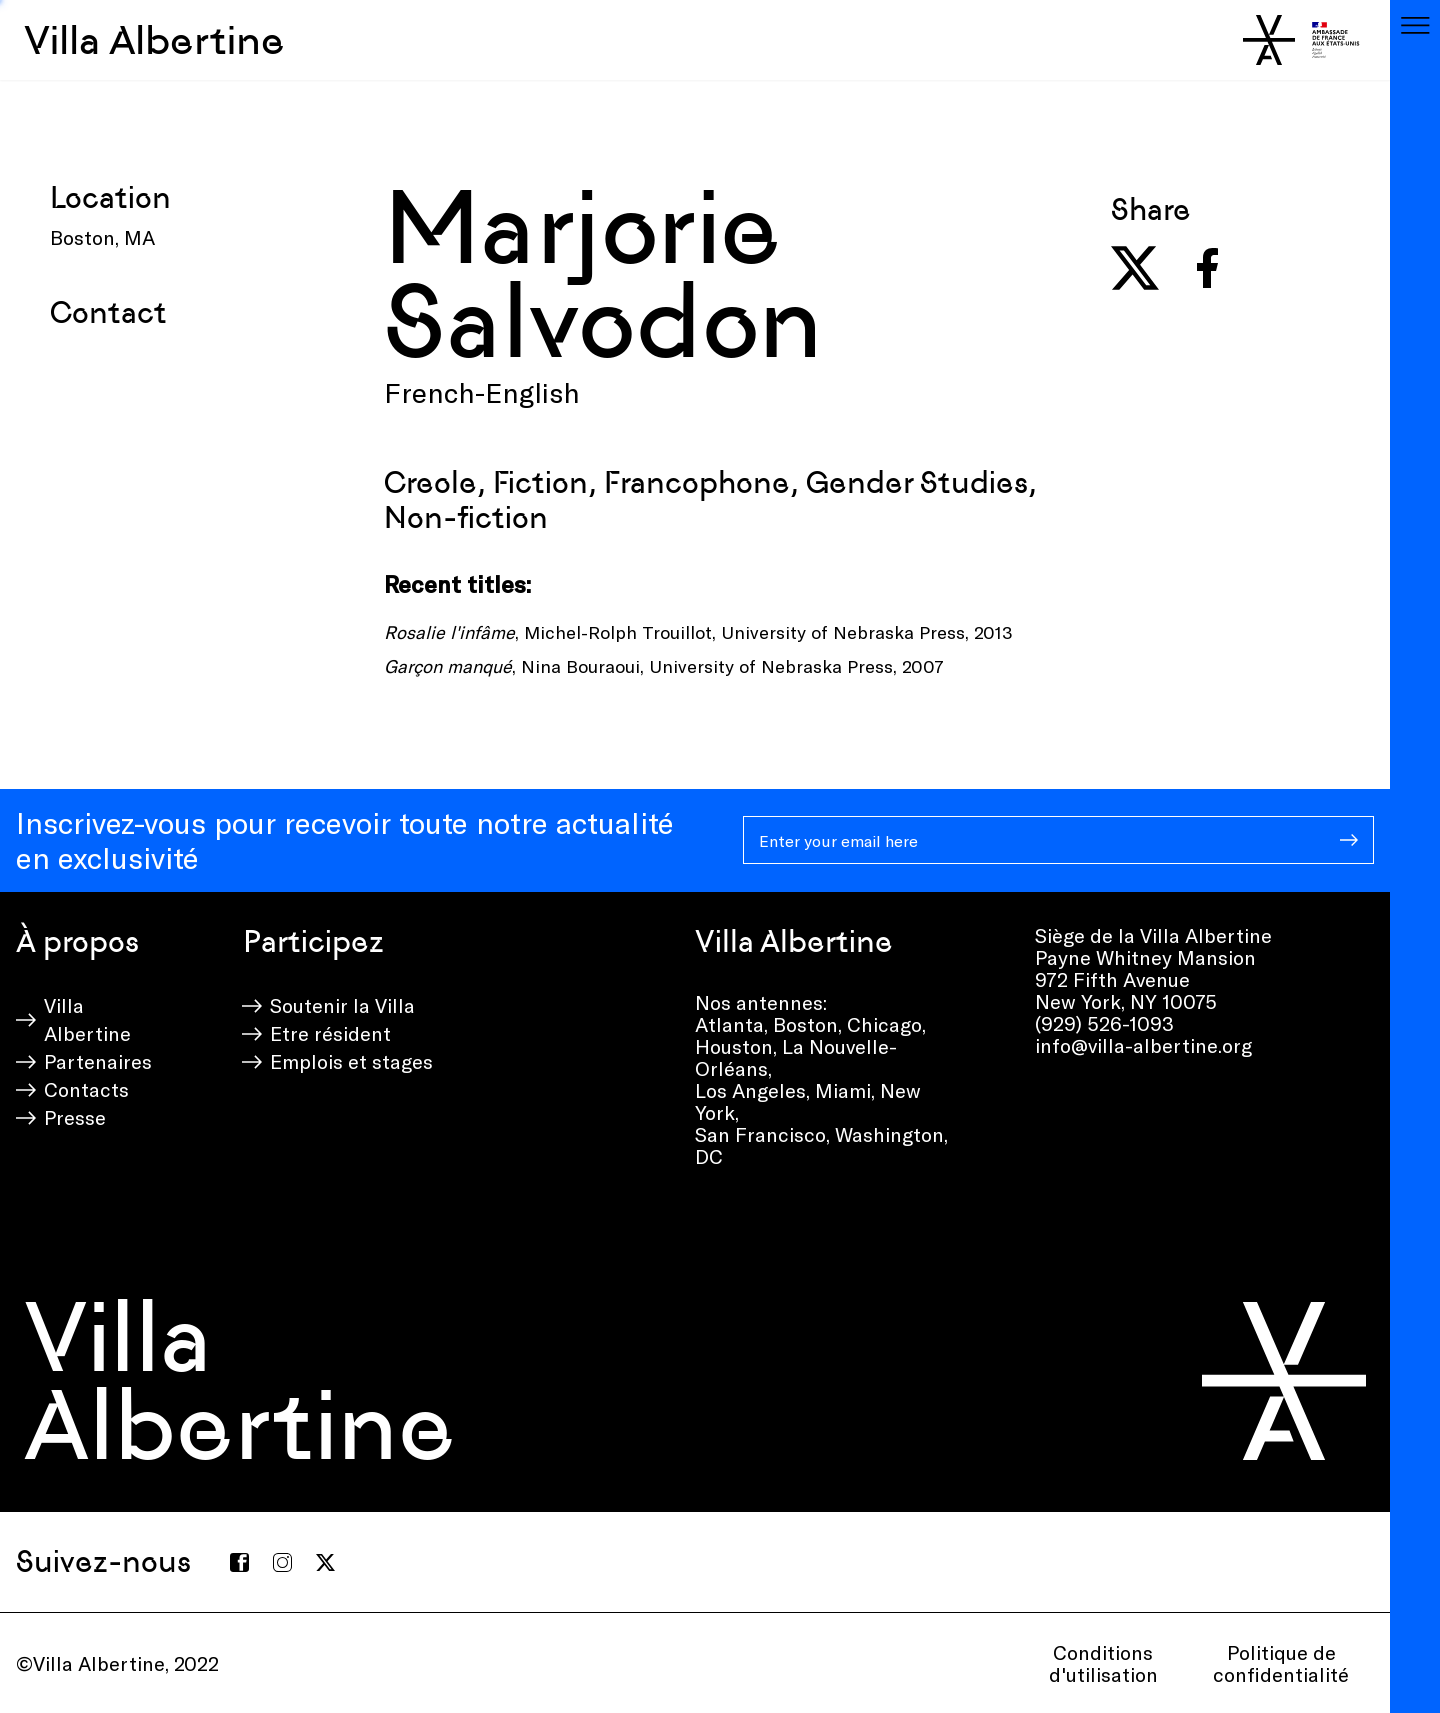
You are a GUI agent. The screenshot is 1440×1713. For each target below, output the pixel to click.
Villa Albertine (154, 40)
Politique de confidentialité (1281, 1663)
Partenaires (98, 1061)
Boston (805, 1024)
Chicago (884, 1024)
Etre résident (330, 1033)
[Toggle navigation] (1415, 25)
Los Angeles (750, 1090)
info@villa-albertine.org (1143, 1045)
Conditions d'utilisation (1103, 1663)
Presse (75, 1117)
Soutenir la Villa (342, 1005)
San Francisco (760, 1134)
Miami (843, 1090)
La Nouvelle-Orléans (796, 1057)
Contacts (86, 1089)
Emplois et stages (351, 1061)
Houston (734, 1046)
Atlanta (729, 1024)
